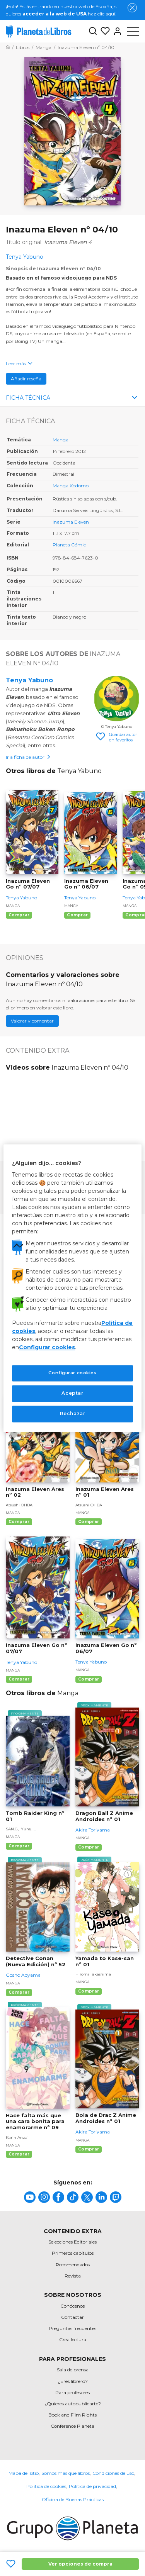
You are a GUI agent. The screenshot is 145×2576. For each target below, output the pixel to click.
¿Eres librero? (73, 2381)
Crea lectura (72, 2339)
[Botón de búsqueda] (92, 31)
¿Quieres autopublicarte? (72, 2403)
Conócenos (72, 2306)
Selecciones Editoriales (72, 2242)
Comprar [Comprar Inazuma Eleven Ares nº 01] (88, 1521)
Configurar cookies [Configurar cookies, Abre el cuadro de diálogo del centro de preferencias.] (72, 1373)
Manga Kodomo (71, 485)
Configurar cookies (47, 1347)
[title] (30, 2197)
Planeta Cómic (69, 545)
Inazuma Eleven (71, 522)
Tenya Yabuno (29, 680)
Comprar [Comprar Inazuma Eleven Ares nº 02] (19, 1521)
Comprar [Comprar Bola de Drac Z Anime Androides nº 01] (88, 2149)
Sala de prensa (73, 2369)
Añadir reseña (26, 379)
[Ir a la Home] (8, 47)
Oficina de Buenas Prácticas (73, 2499)
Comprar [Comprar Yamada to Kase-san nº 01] (88, 1991)
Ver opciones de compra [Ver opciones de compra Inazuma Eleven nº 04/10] (80, 2564)
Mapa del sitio (24, 2473)
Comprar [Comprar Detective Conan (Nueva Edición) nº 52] (19, 1992)
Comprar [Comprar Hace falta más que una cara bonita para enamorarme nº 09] (19, 2154)
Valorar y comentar (32, 1021)
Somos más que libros (65, 2473)
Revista (73, 2276)
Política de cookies (46, 2486)
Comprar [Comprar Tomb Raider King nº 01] (19, 1845)
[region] (72, 1288)
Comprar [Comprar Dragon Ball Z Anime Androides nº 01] (88, 1847)
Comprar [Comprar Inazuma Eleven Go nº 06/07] (77, 914)
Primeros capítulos (73, 2253)
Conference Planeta (72, 2426)
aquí (110, 14)
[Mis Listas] (103, 31)
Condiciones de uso (113, 2473)
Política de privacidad (92, 2486)
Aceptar (72, 1393)
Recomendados (73, 2264)
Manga (60, 440)
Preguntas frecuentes (72, 2328)
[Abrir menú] (133, 31)
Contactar (72, 2317)
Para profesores (72, 2392)
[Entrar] (116, 31)
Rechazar (72, 1413)
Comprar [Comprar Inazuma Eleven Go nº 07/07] (19, 914)
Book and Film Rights (72, 2415)
